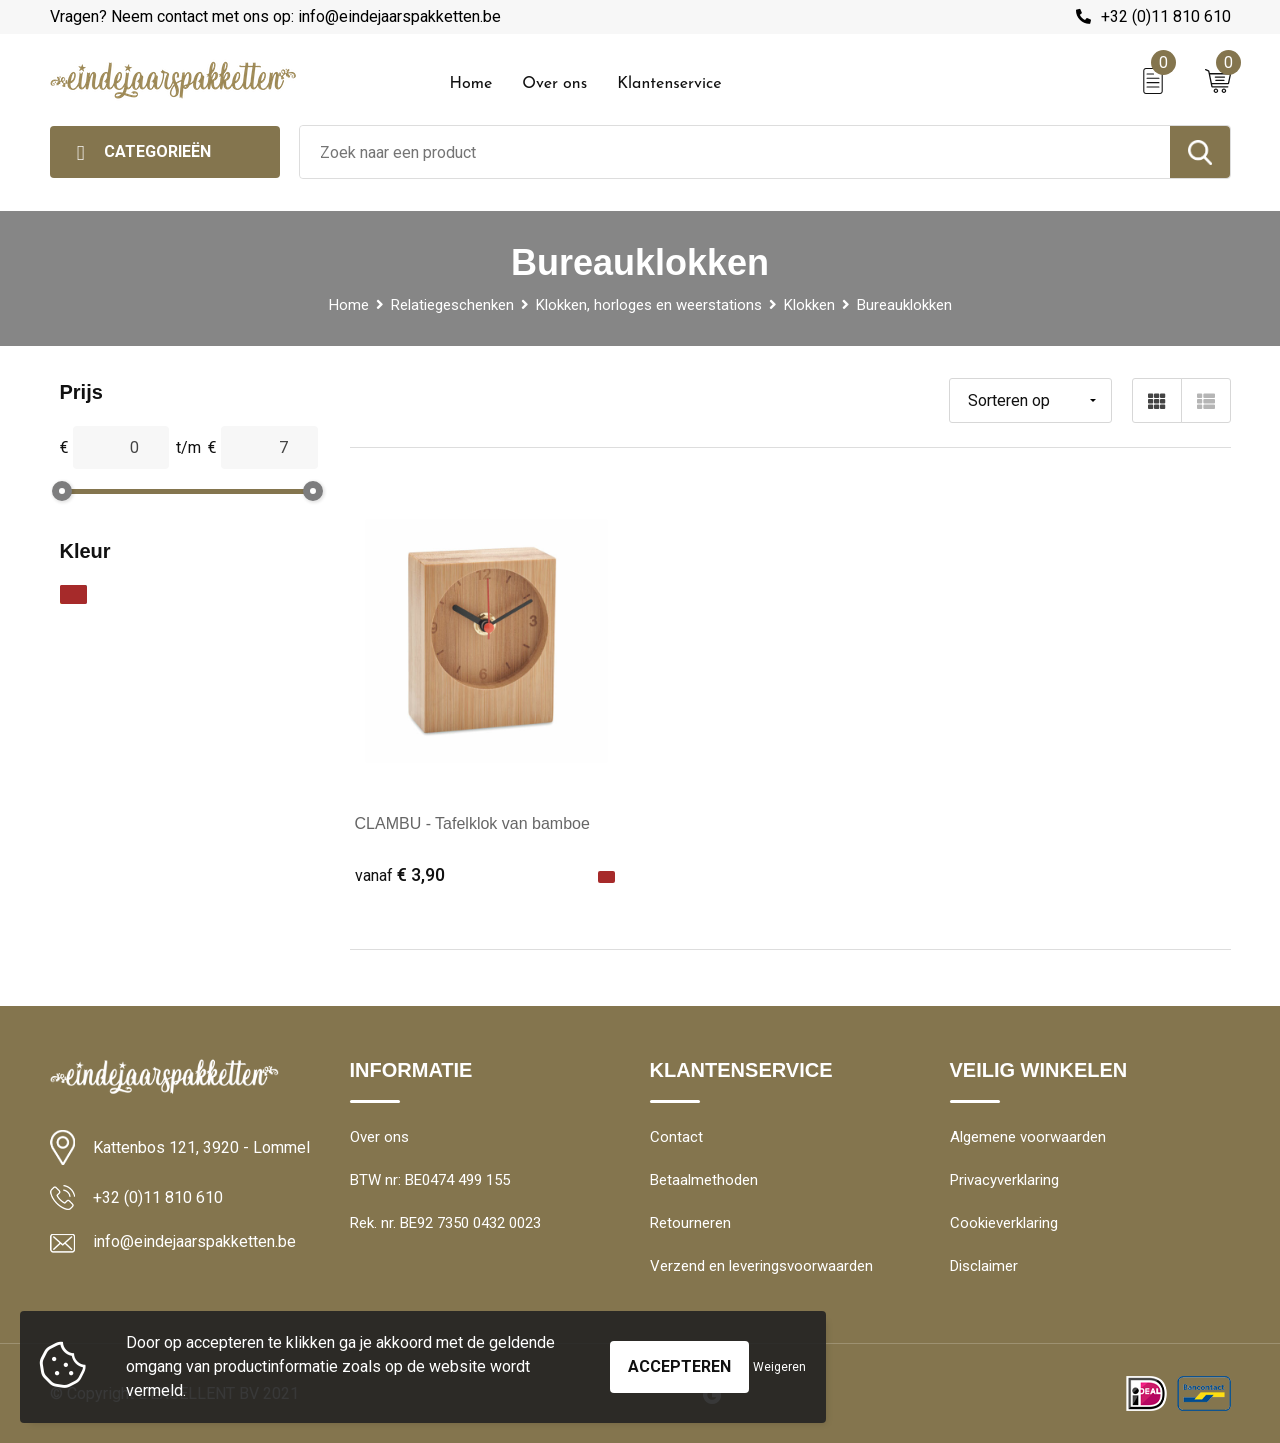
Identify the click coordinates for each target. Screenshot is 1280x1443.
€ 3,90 (400, 874)
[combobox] (735, 152)
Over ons (554, 84)
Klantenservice (669, 84)
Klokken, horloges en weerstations (649, 305)
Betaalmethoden (704, 1180)
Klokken (809, 305)
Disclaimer (984, 1266)
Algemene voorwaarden (1028, 1137)
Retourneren (690, 1223)
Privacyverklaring (1004, 1180)
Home (471, 84)
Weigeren (779, 1367)
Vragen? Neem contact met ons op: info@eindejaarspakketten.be (275, 16)
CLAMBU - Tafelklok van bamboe (472, 823)
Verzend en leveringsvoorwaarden (761, 1266)
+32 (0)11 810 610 (1166, 16)
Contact (676, 1137)
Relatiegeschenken (452, 305)
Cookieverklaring (1004, 1223)
